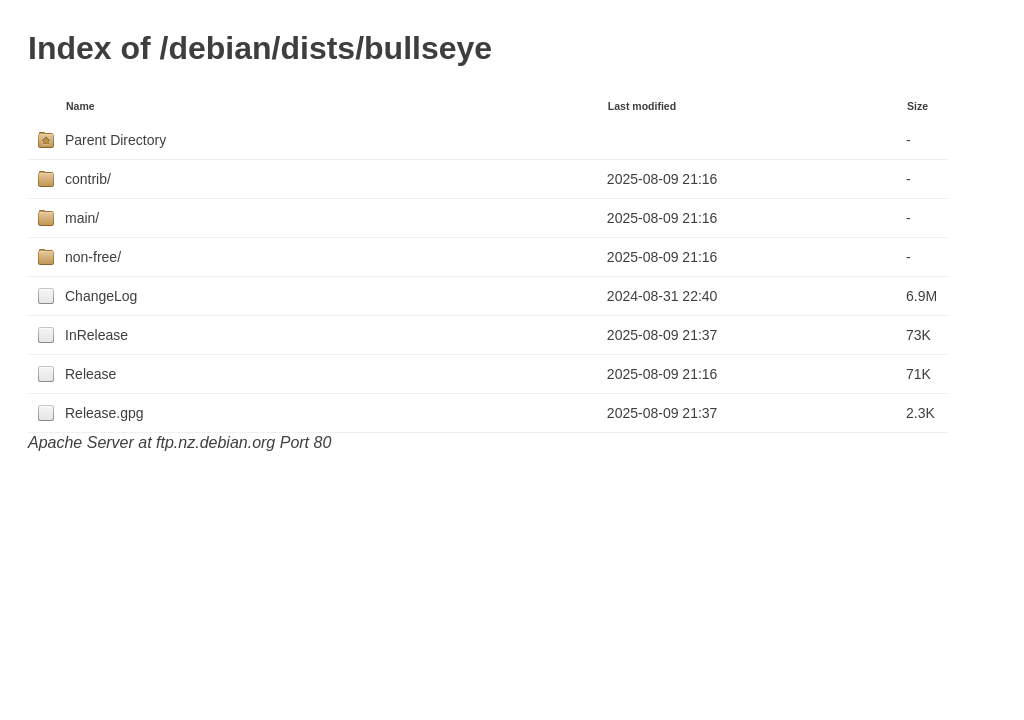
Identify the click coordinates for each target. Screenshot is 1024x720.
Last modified (642, 106)
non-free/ (93, 257)
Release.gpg (104, 413)
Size (917, 106)
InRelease (96, 335)
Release (90, 374)
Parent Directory (115, 140)
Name (80, 106)
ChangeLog (101, 296)
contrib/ (88, 179)
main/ (82, 218)
